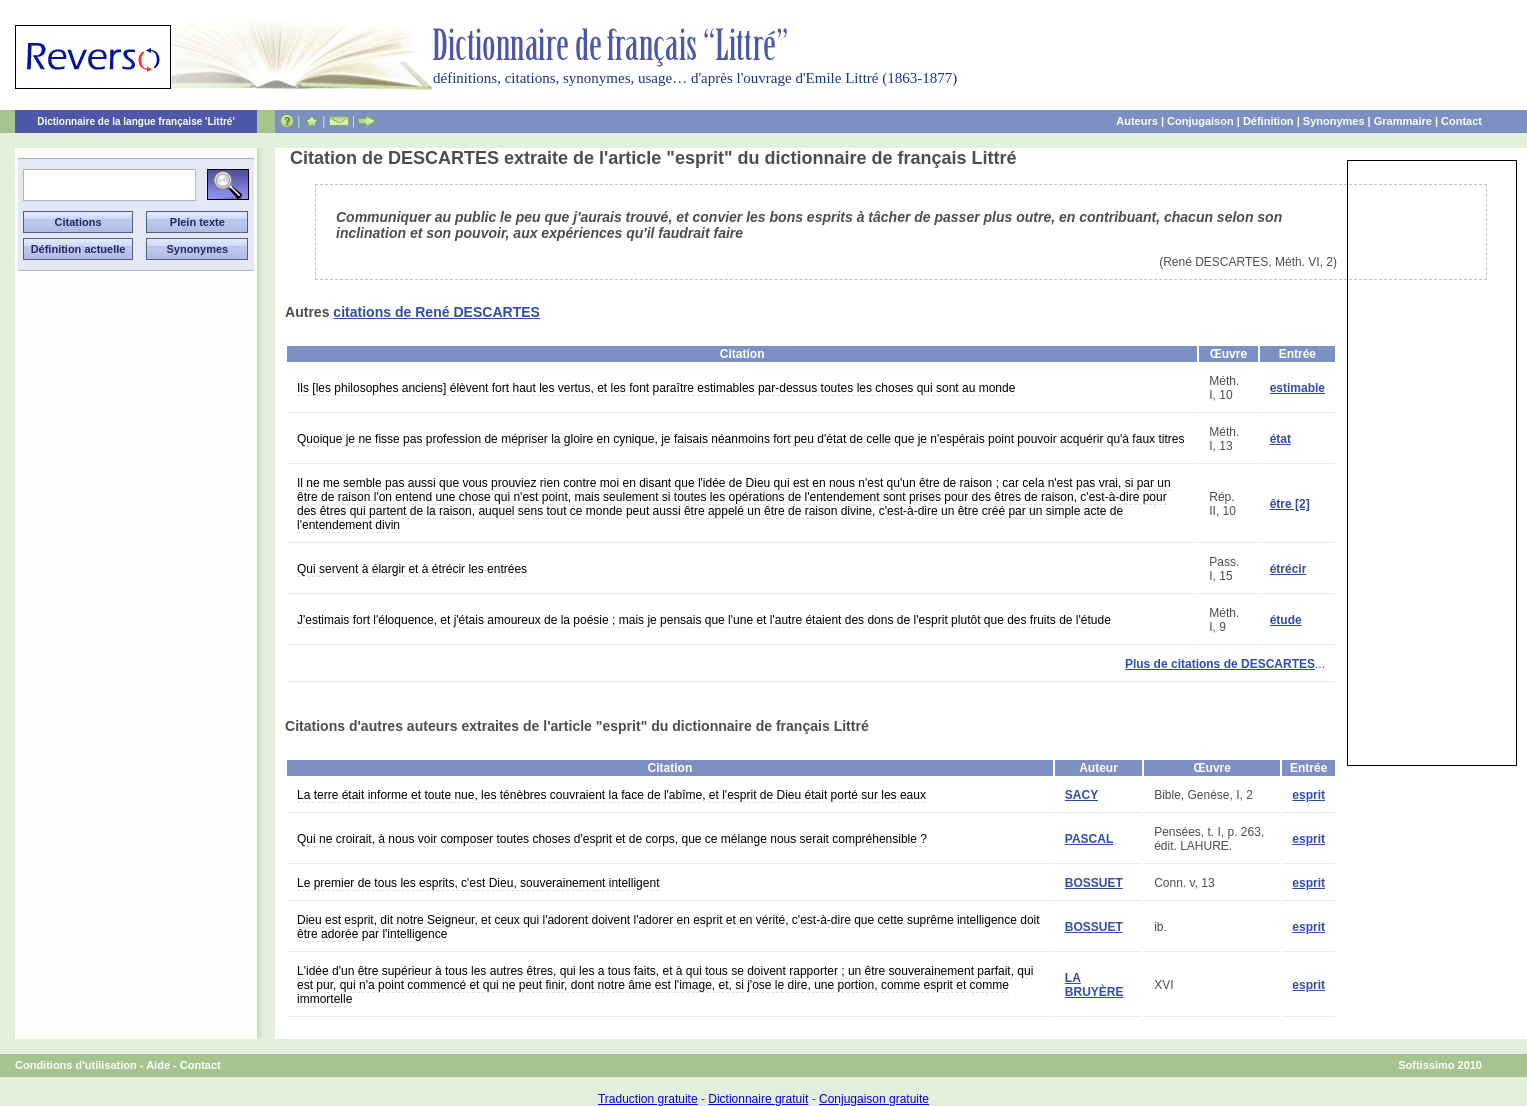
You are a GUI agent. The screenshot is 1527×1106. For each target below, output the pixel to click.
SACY (1081, 795)
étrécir (1288, 569)
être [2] (1290, 504)
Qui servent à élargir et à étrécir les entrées (412, 569)
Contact (1461, 121)
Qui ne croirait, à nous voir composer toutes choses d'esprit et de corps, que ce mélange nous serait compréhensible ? (612, 839)
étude (1286, 620)
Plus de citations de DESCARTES (1220, 664)
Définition (1268, 121)
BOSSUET (1094, 883)
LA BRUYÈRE (1094, 985)
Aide (158, 1065)
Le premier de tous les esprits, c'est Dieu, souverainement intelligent (478, 883)
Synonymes (1334, 121)
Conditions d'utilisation (76, 1065)
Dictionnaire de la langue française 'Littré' (136, 121)
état (1280, 439)
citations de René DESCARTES (436, 312)
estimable (1297, 388)
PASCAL (1089, 839)
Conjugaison (1200, 121)
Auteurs (1137, 121)
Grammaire (1403, 121)
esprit (1308, 795)
